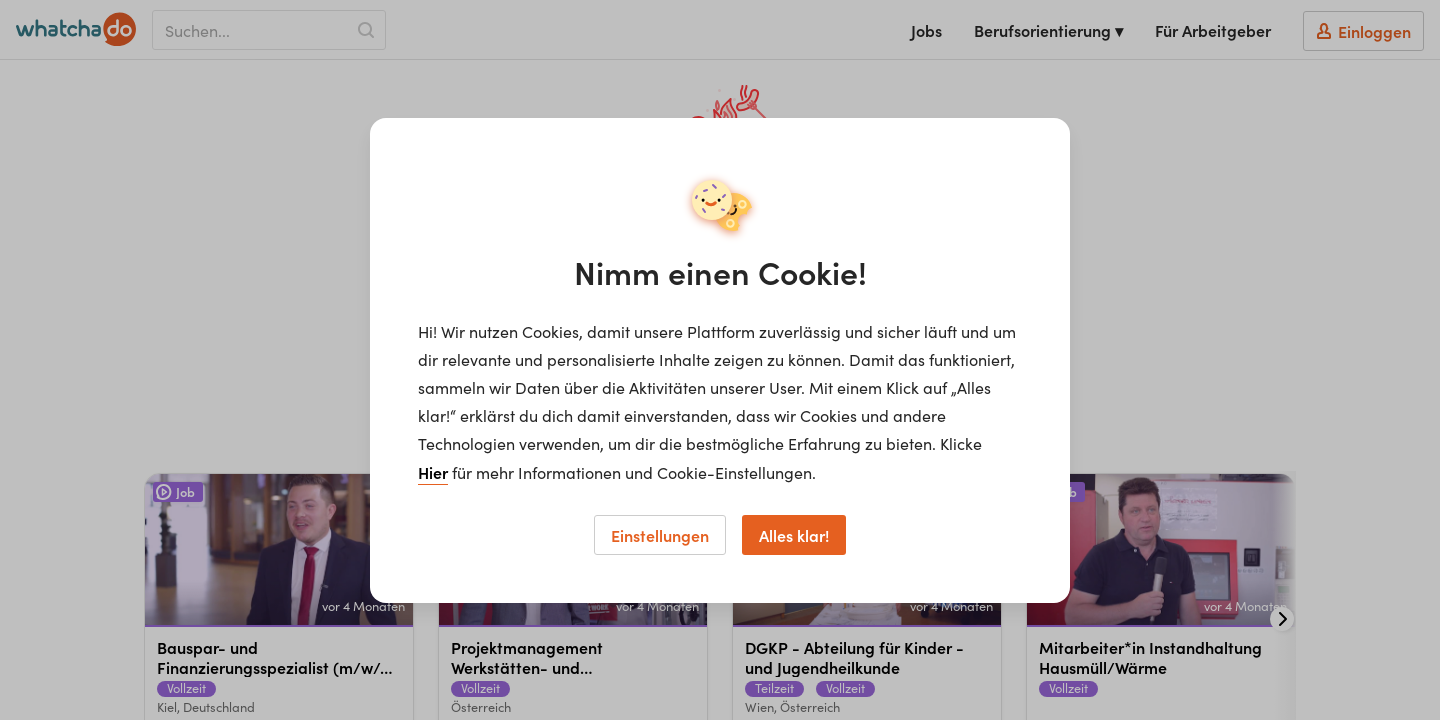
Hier (433, 472)
